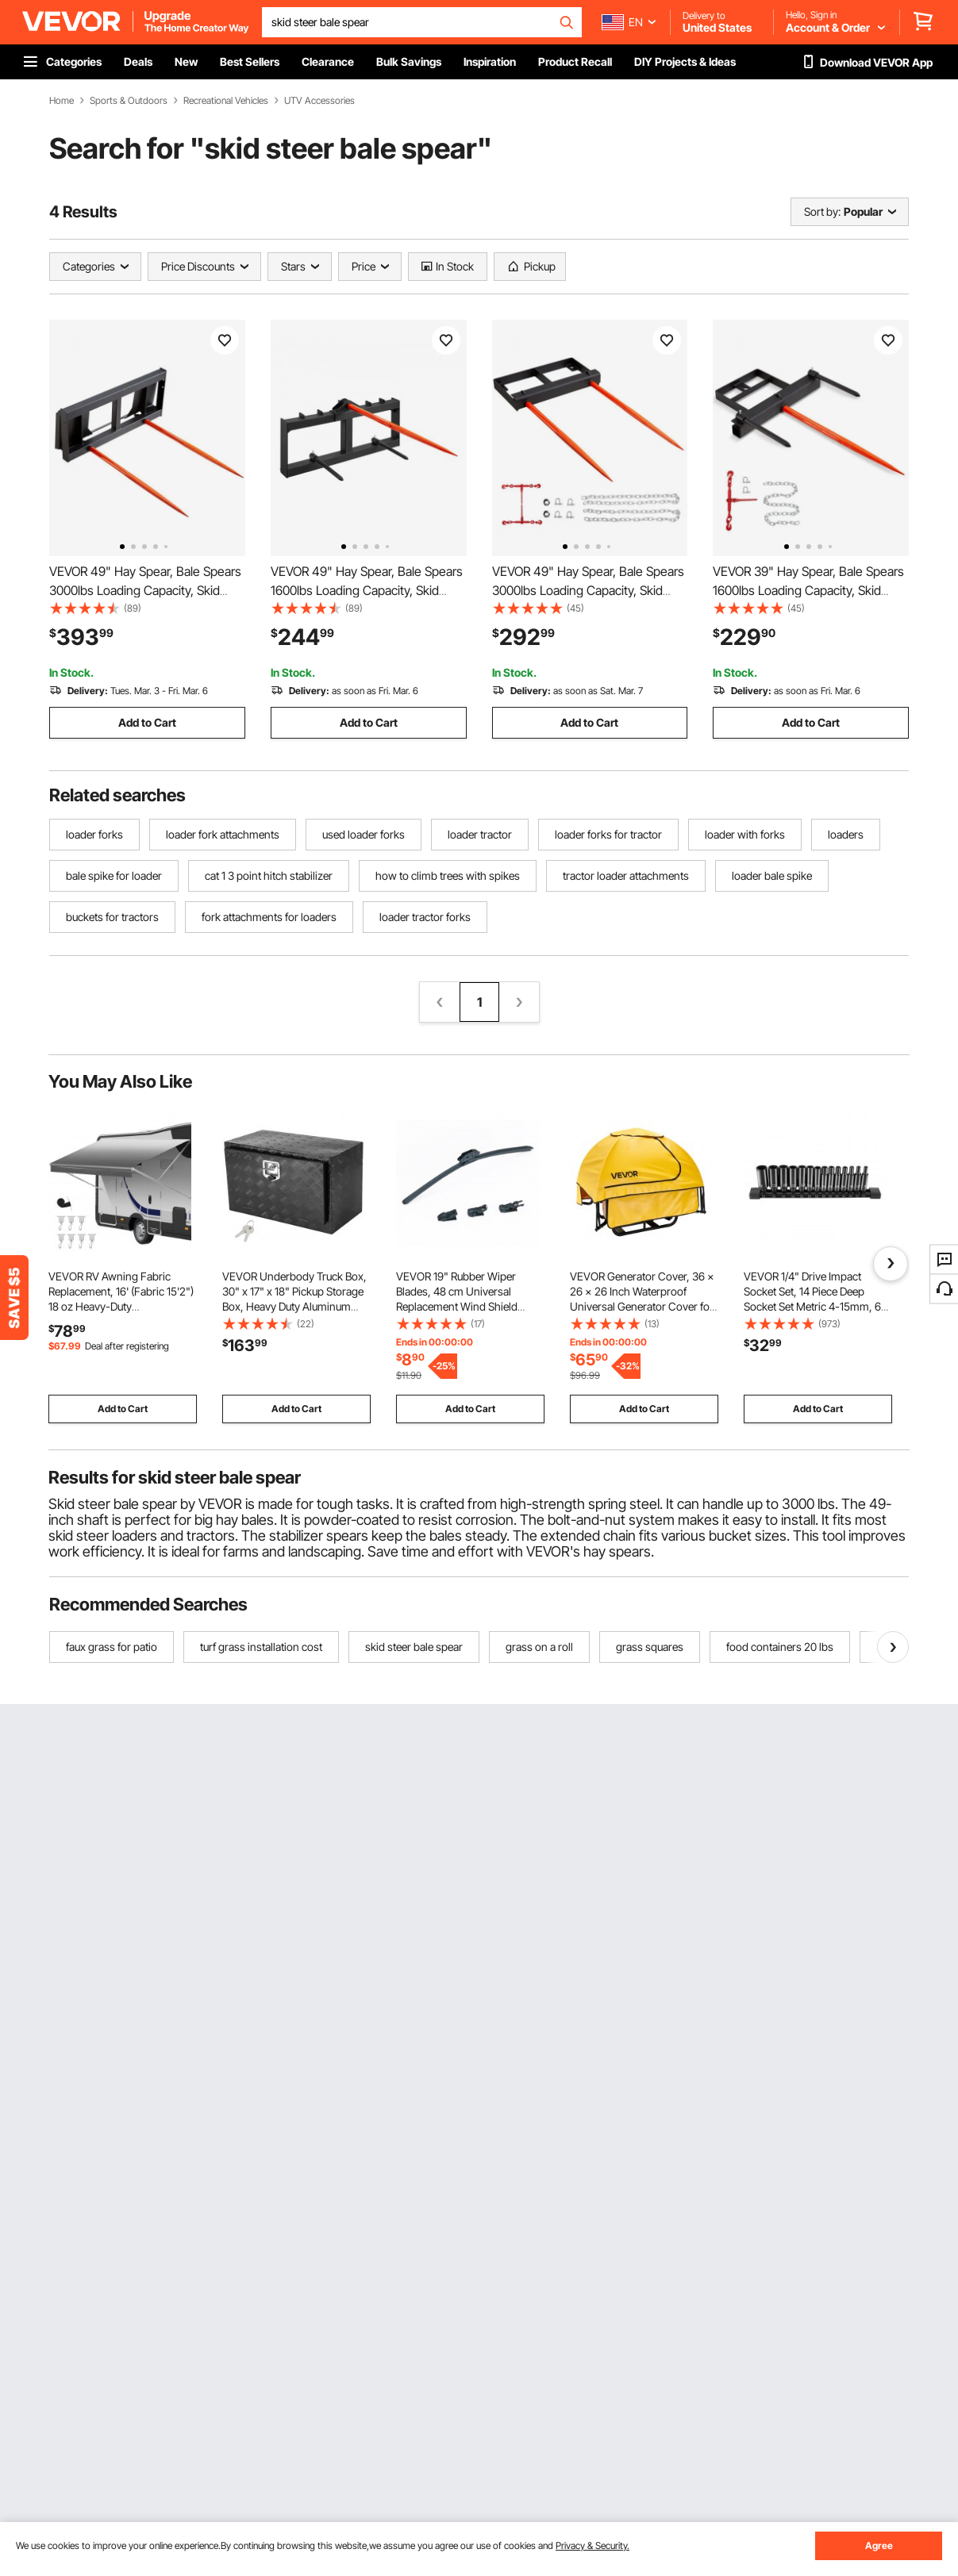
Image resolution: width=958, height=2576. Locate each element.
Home (61, 100)
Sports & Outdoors (128, 100)
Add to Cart (147, 722)
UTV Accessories (319, 100)
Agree (879, 2545)
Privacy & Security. (592, 2545)
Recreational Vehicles (225, 100)
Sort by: (822, 211)
